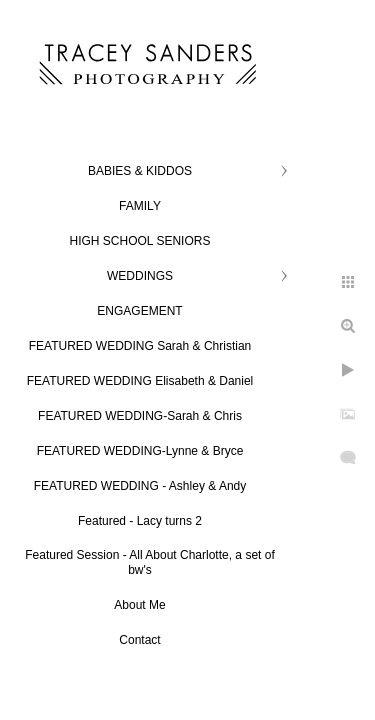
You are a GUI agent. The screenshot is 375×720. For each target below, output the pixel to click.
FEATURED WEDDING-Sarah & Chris (140, 416)
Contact (139, 640)
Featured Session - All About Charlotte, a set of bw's (149, 562)
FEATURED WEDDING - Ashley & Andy (140, 486)
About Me (139, 605)
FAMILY (140, 206)
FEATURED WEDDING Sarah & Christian (140, 346)
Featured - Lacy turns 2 (140, 521)
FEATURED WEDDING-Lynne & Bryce (140, 451)
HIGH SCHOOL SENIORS (140, 241)
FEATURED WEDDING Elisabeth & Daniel (140, 381)
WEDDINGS (140, 276)
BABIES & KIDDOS (140, 171)
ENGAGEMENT (139, 311)
